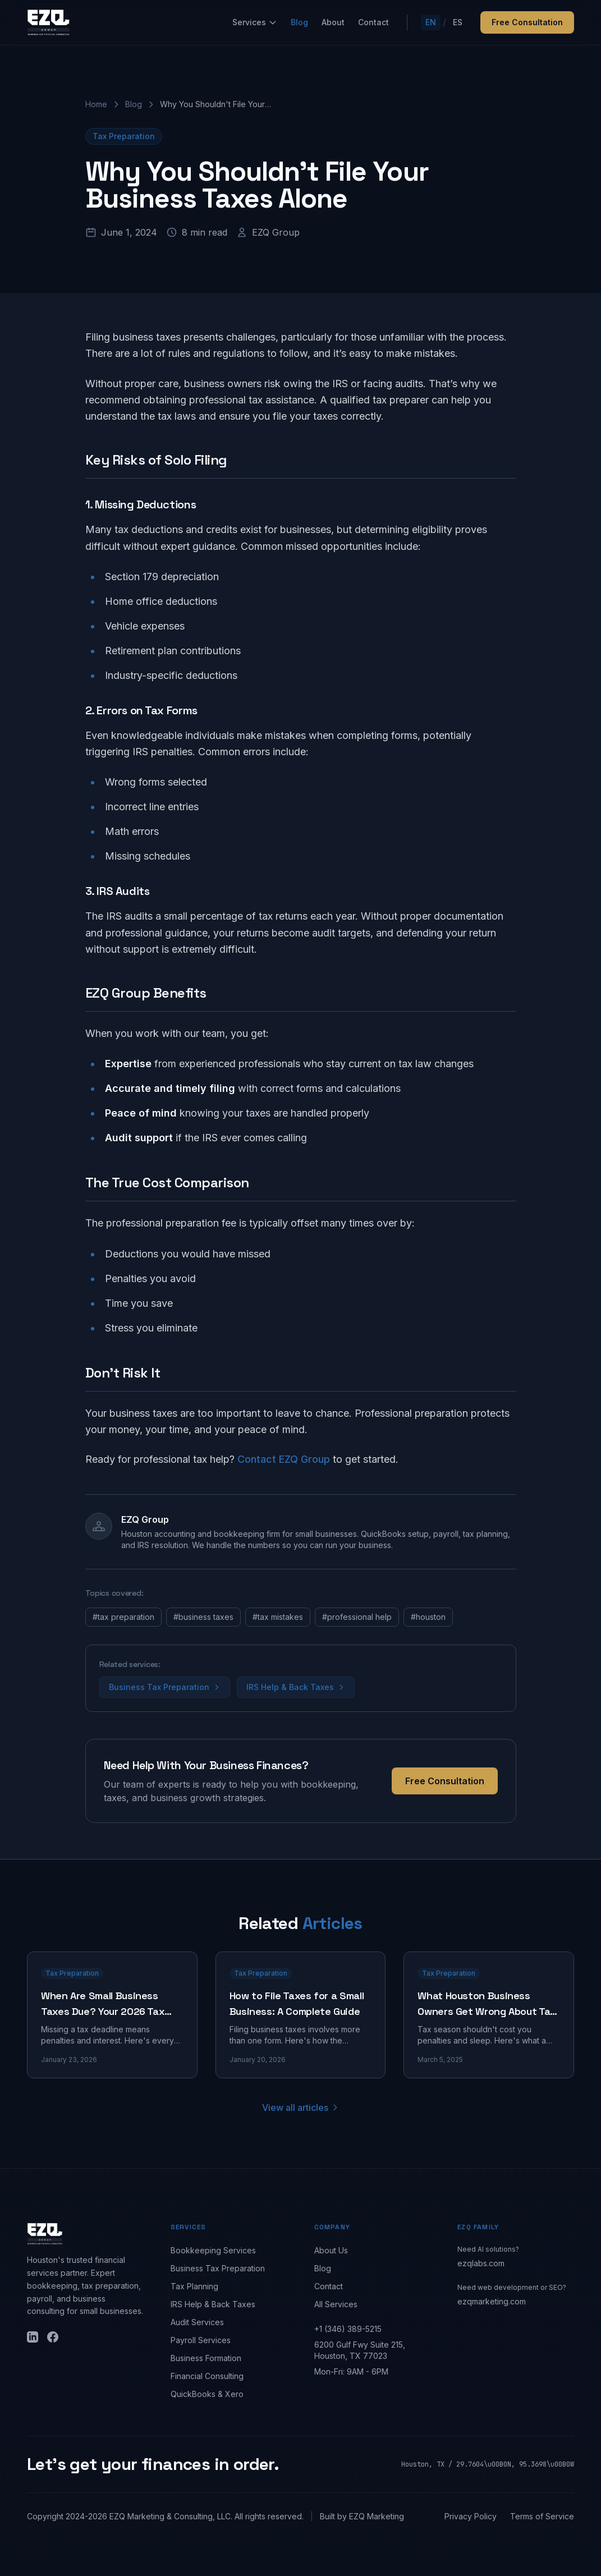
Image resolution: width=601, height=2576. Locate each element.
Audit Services (197, 2322)
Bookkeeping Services (213, 2250)
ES (457, 22)
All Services (335, 2304)
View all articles (301, 2107)
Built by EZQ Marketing (362, 2516)
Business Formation (206, 2358)
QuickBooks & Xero (207, 2394)
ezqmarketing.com (491, 2301)
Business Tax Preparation (165, 1687)
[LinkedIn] (32, 2337)
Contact (373, 22)
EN (430, 22)
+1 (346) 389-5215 (348, 2329)
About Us (331, 2250)
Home (96, 104)
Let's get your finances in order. (153, 2464)
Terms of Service (542, 2516)
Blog (299, 22)
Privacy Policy (470, 2516)
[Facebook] (52, 2337)
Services (254, 22)
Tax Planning (194, 2286)
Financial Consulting (207, 2376)
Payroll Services (201, 2340)
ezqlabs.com (480, 2263)
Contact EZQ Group (283, 1459)
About (333, 22)
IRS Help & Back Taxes (295, 1687)
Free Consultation (527, 22)
